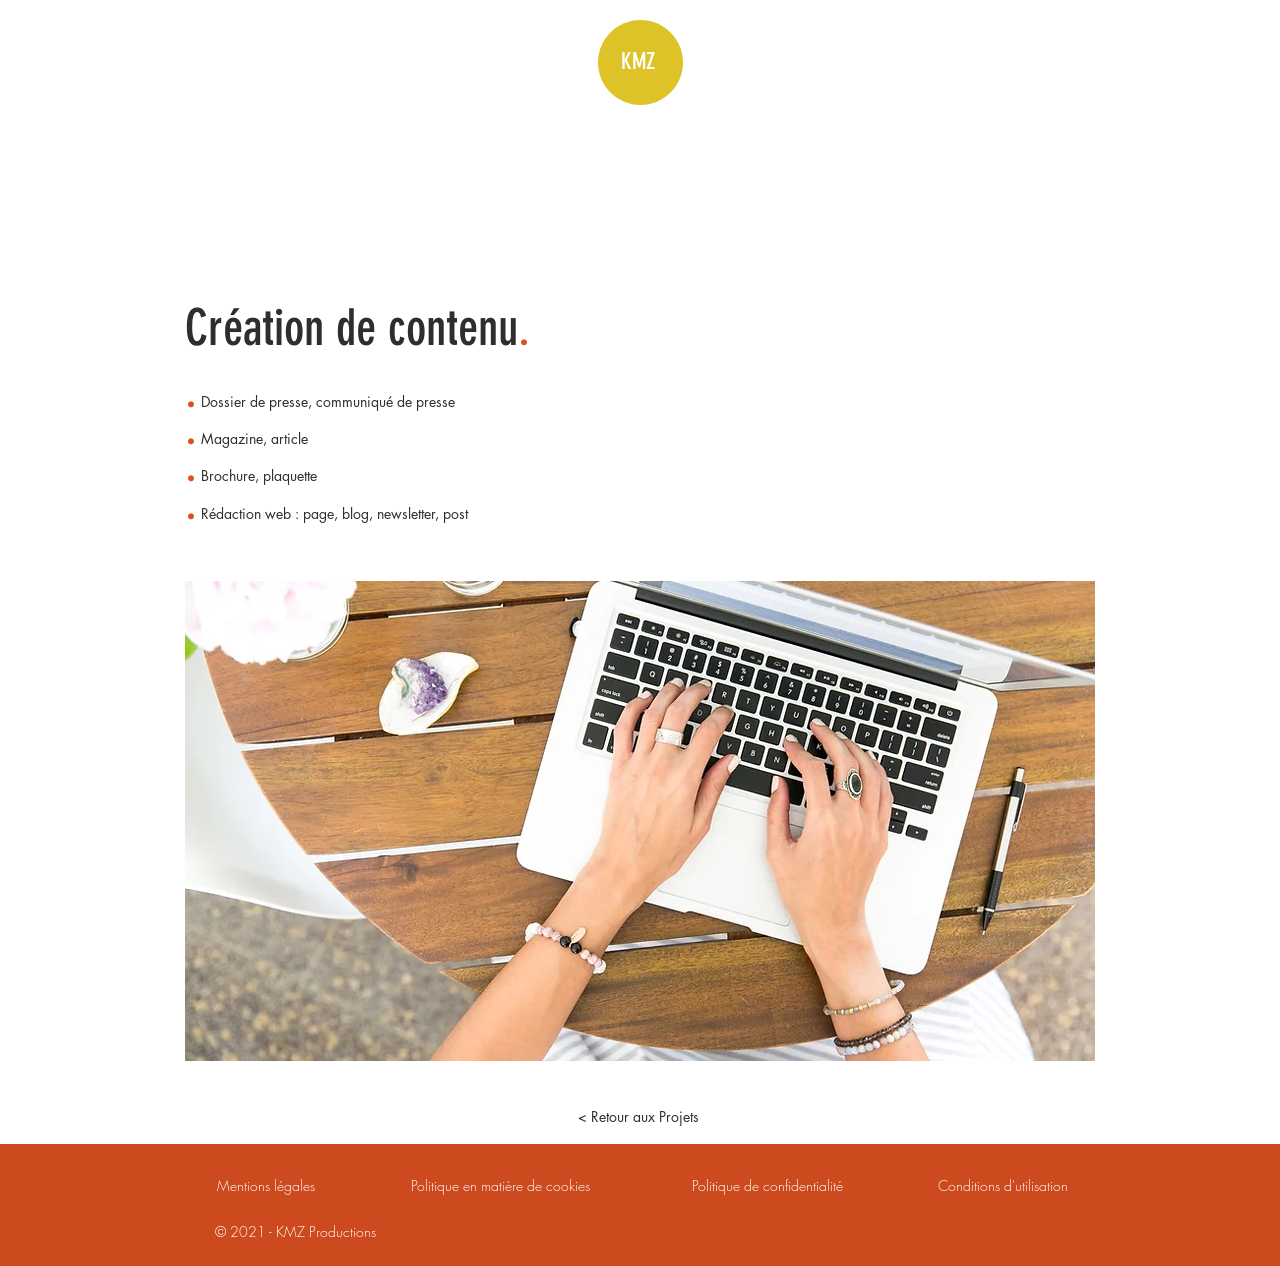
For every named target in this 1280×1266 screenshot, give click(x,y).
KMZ (638, 61)
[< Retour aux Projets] (638, 1117)
